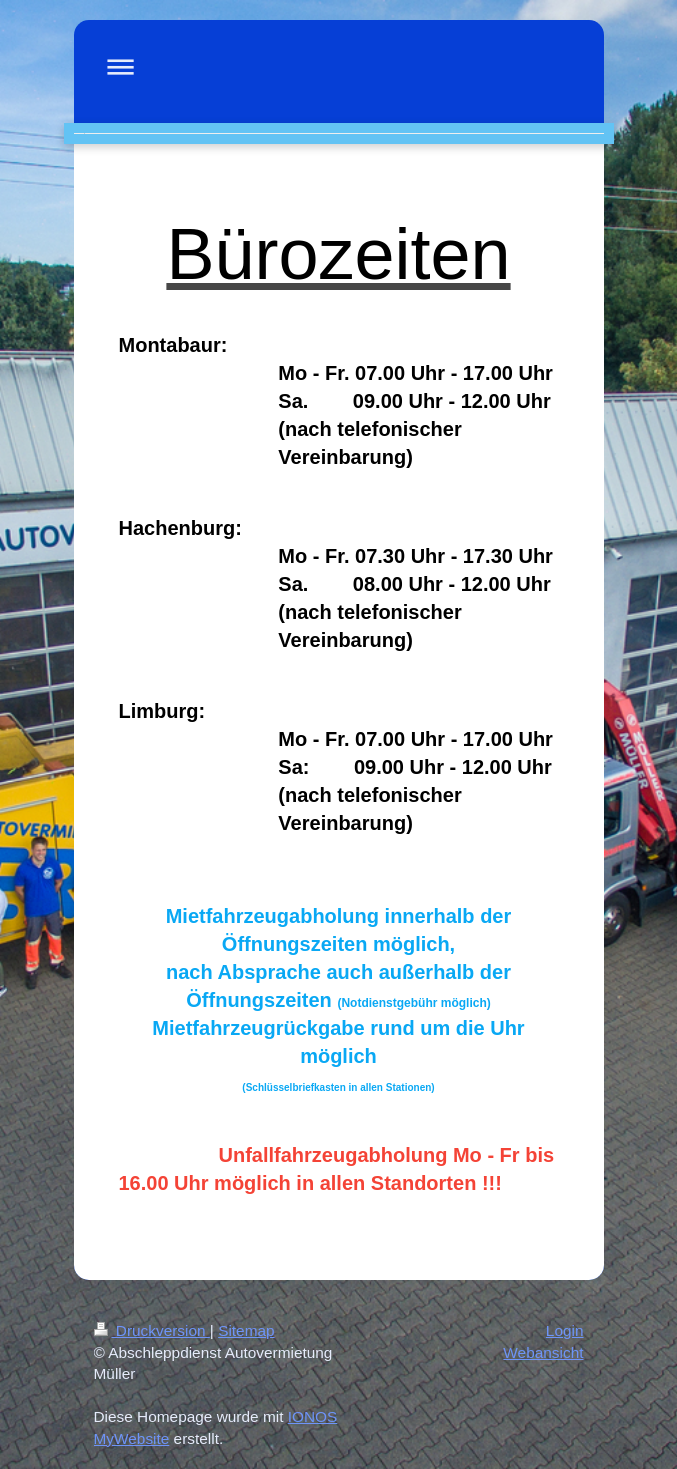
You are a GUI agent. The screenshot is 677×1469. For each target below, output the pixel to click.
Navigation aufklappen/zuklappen (339, 66)
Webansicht (543, 1352)
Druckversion (152, 1330)
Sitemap (246, 1330)
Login (565, 1330)
